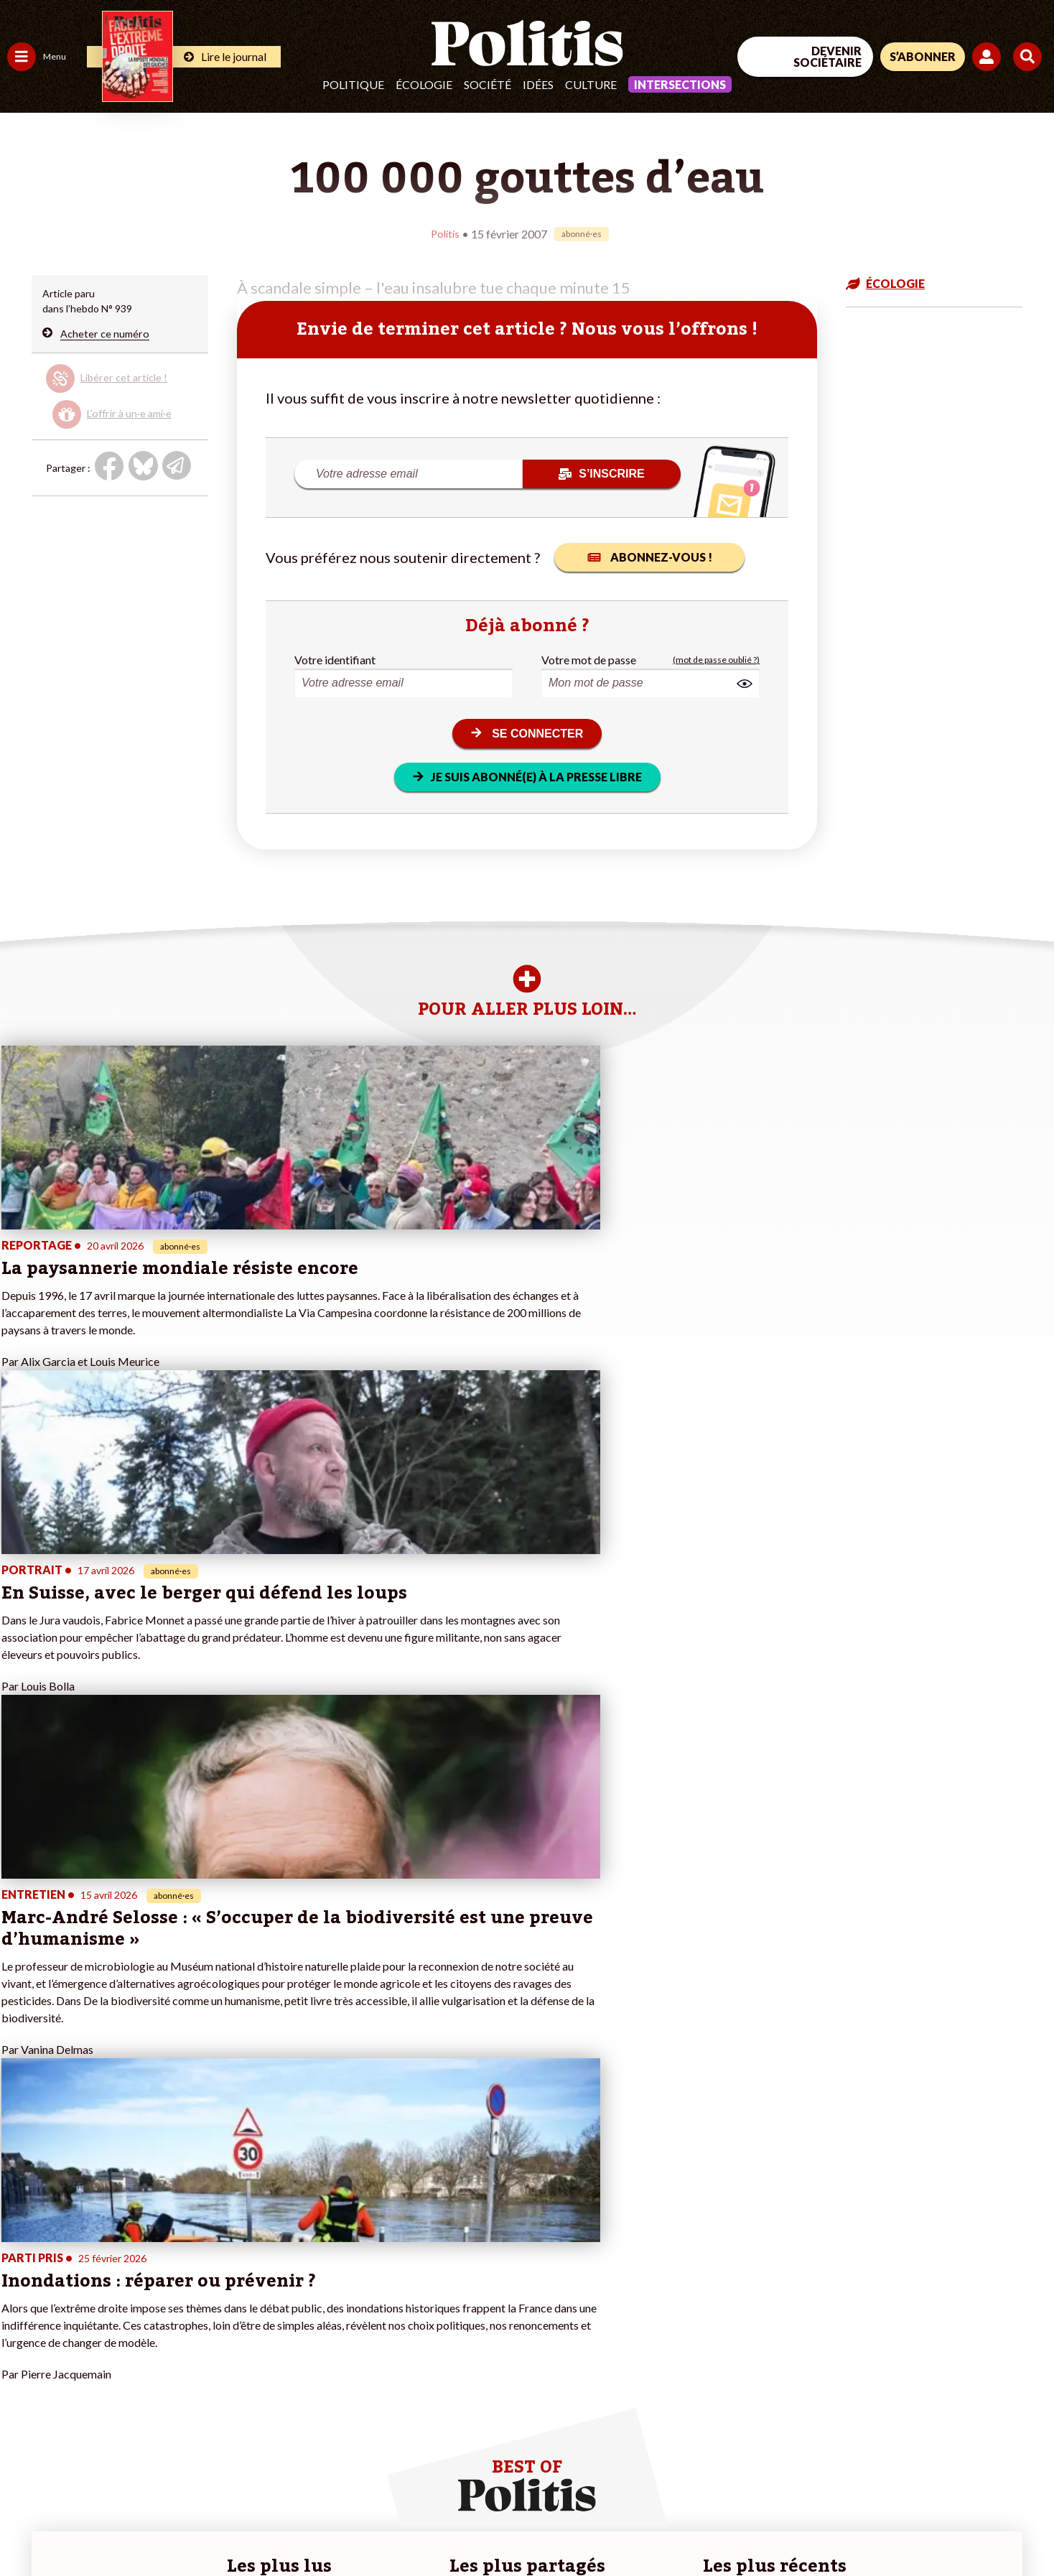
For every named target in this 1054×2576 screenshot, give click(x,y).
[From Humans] (889, 2491)
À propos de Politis (163, 2376)
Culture (591, 84)
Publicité (527, 2526)
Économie (82, 2300)
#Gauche (255, 2316)
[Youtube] (961, 2458)
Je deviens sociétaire (168, 2316)
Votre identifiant (335, 659)
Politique (353, 84)
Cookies (584, 2526)
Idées (538, 84)
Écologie (424, 84)
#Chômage (259, 2346)
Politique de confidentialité (424, 2526)
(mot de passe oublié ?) (716, 659)
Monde (23, 2376)
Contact (27, 2526)
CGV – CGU (314, 2526)
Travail (75, 2285)
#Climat (252, 2285)
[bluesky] (916, 2458)
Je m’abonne (149, 2331)
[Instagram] (1007, 2458)
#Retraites (259, 2331)
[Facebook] (872, 2458)
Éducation (83, 2316)
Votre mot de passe (588, 659)
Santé (73, 2331)
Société (487, 84)
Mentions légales (104, 2526)
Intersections (680, 84)
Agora (20, 2285)
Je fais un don (151, 2300)
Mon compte (149, 2391)
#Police (251, 2300)
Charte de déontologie (215, 2526)
